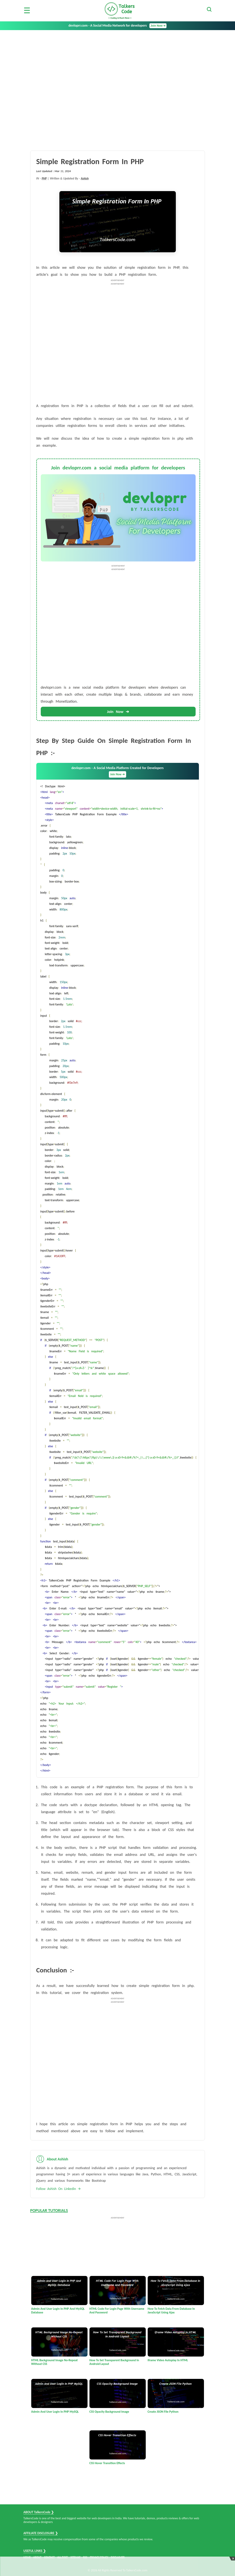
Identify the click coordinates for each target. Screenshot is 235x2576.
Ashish (84, 178)
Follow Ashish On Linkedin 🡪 (58, 2189)
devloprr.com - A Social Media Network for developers (118, 25)
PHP (44, 178)
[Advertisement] (117, 59)
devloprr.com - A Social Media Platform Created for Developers (117, 772)
